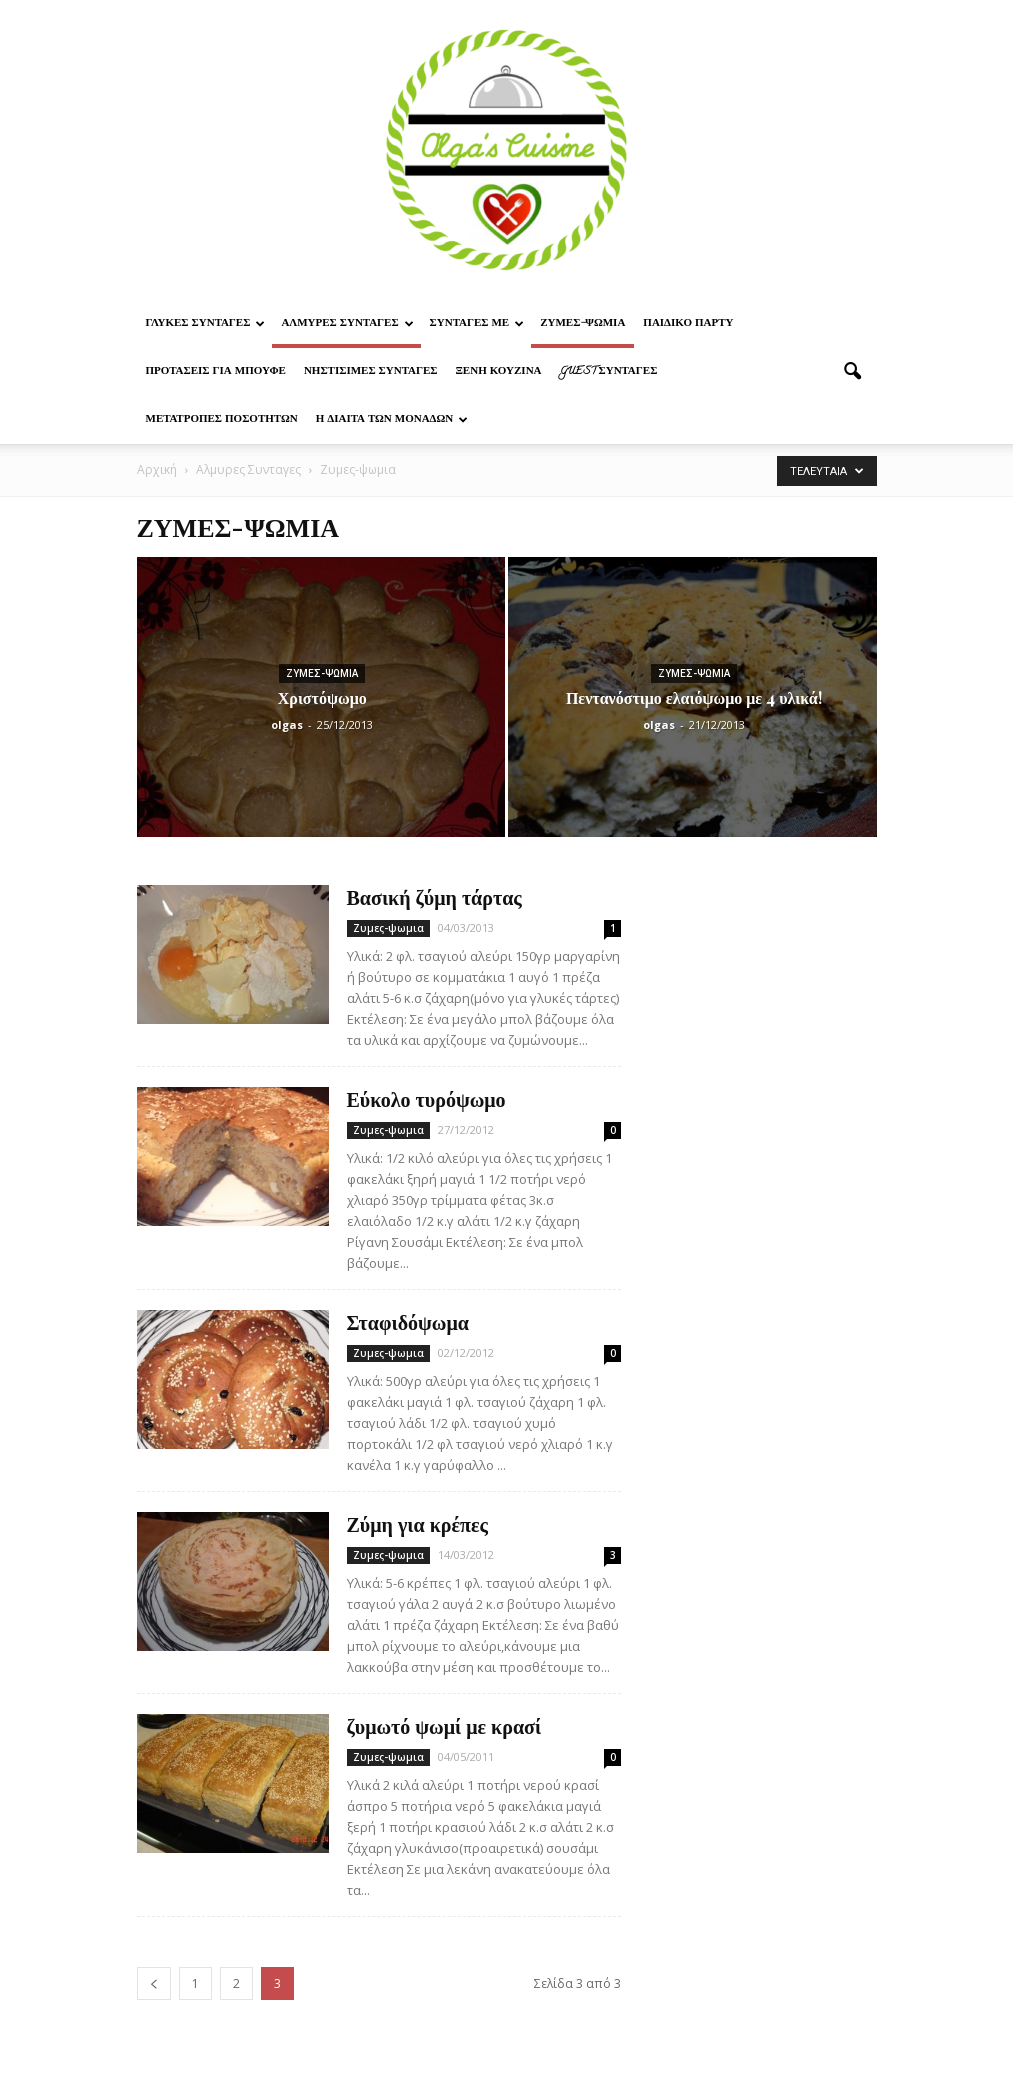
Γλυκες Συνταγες (206, 324)
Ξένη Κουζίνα (498, 372)
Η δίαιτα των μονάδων (392, 420)
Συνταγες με (477, 324)
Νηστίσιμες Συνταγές (371, 372)
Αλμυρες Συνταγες (347, 324)
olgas (287, 724)
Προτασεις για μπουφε (216, 372)
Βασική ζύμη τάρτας (434, 896)
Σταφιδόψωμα (408, 1321)
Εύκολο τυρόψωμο (426, 1098)
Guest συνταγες (609, 372)
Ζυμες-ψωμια (582, 324)
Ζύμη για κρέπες (417, 1523)
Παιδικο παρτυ (688, 324)
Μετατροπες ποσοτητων (222, 420)
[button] (853, 372)
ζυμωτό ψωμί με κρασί (444, 1725)
